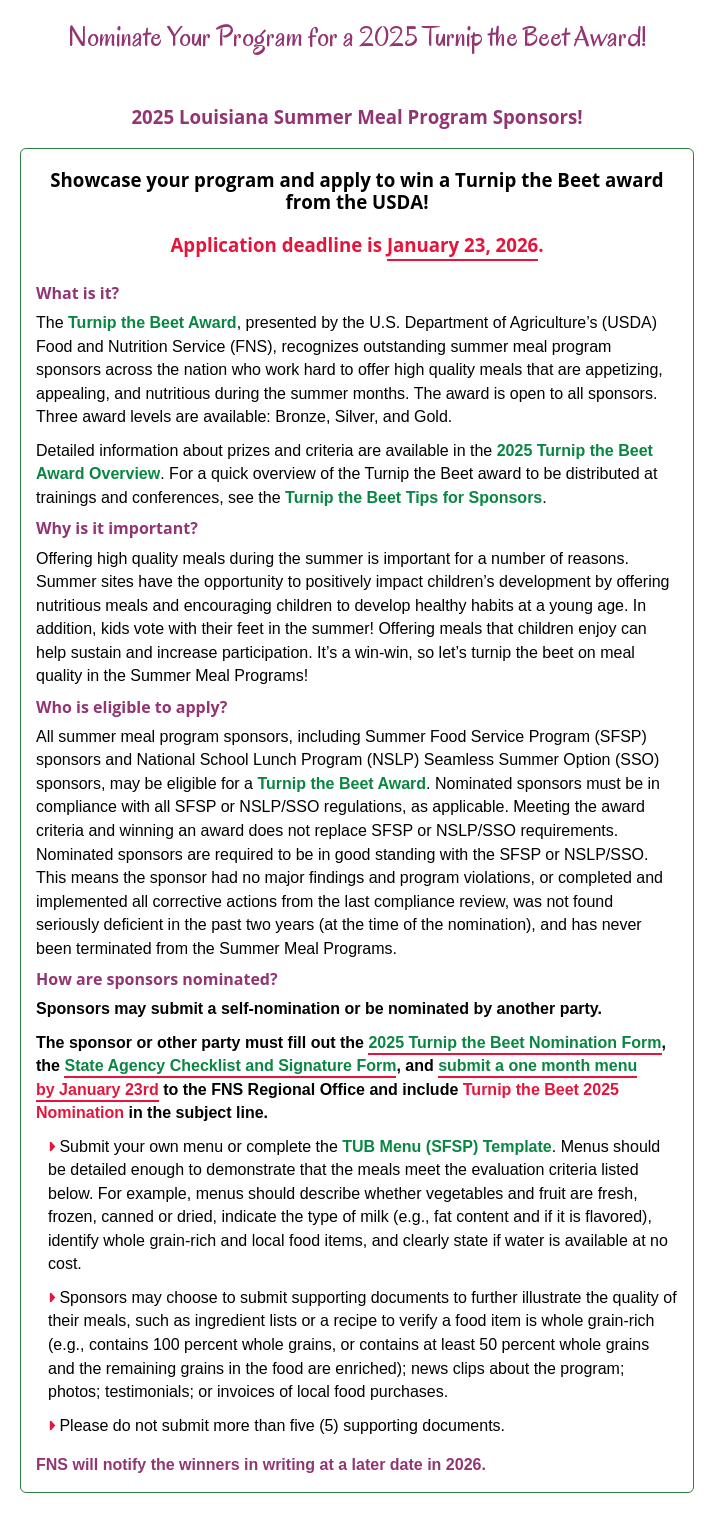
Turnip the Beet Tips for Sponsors (413, 497)
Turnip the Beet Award (152, 322)
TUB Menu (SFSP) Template (447, 1146)
